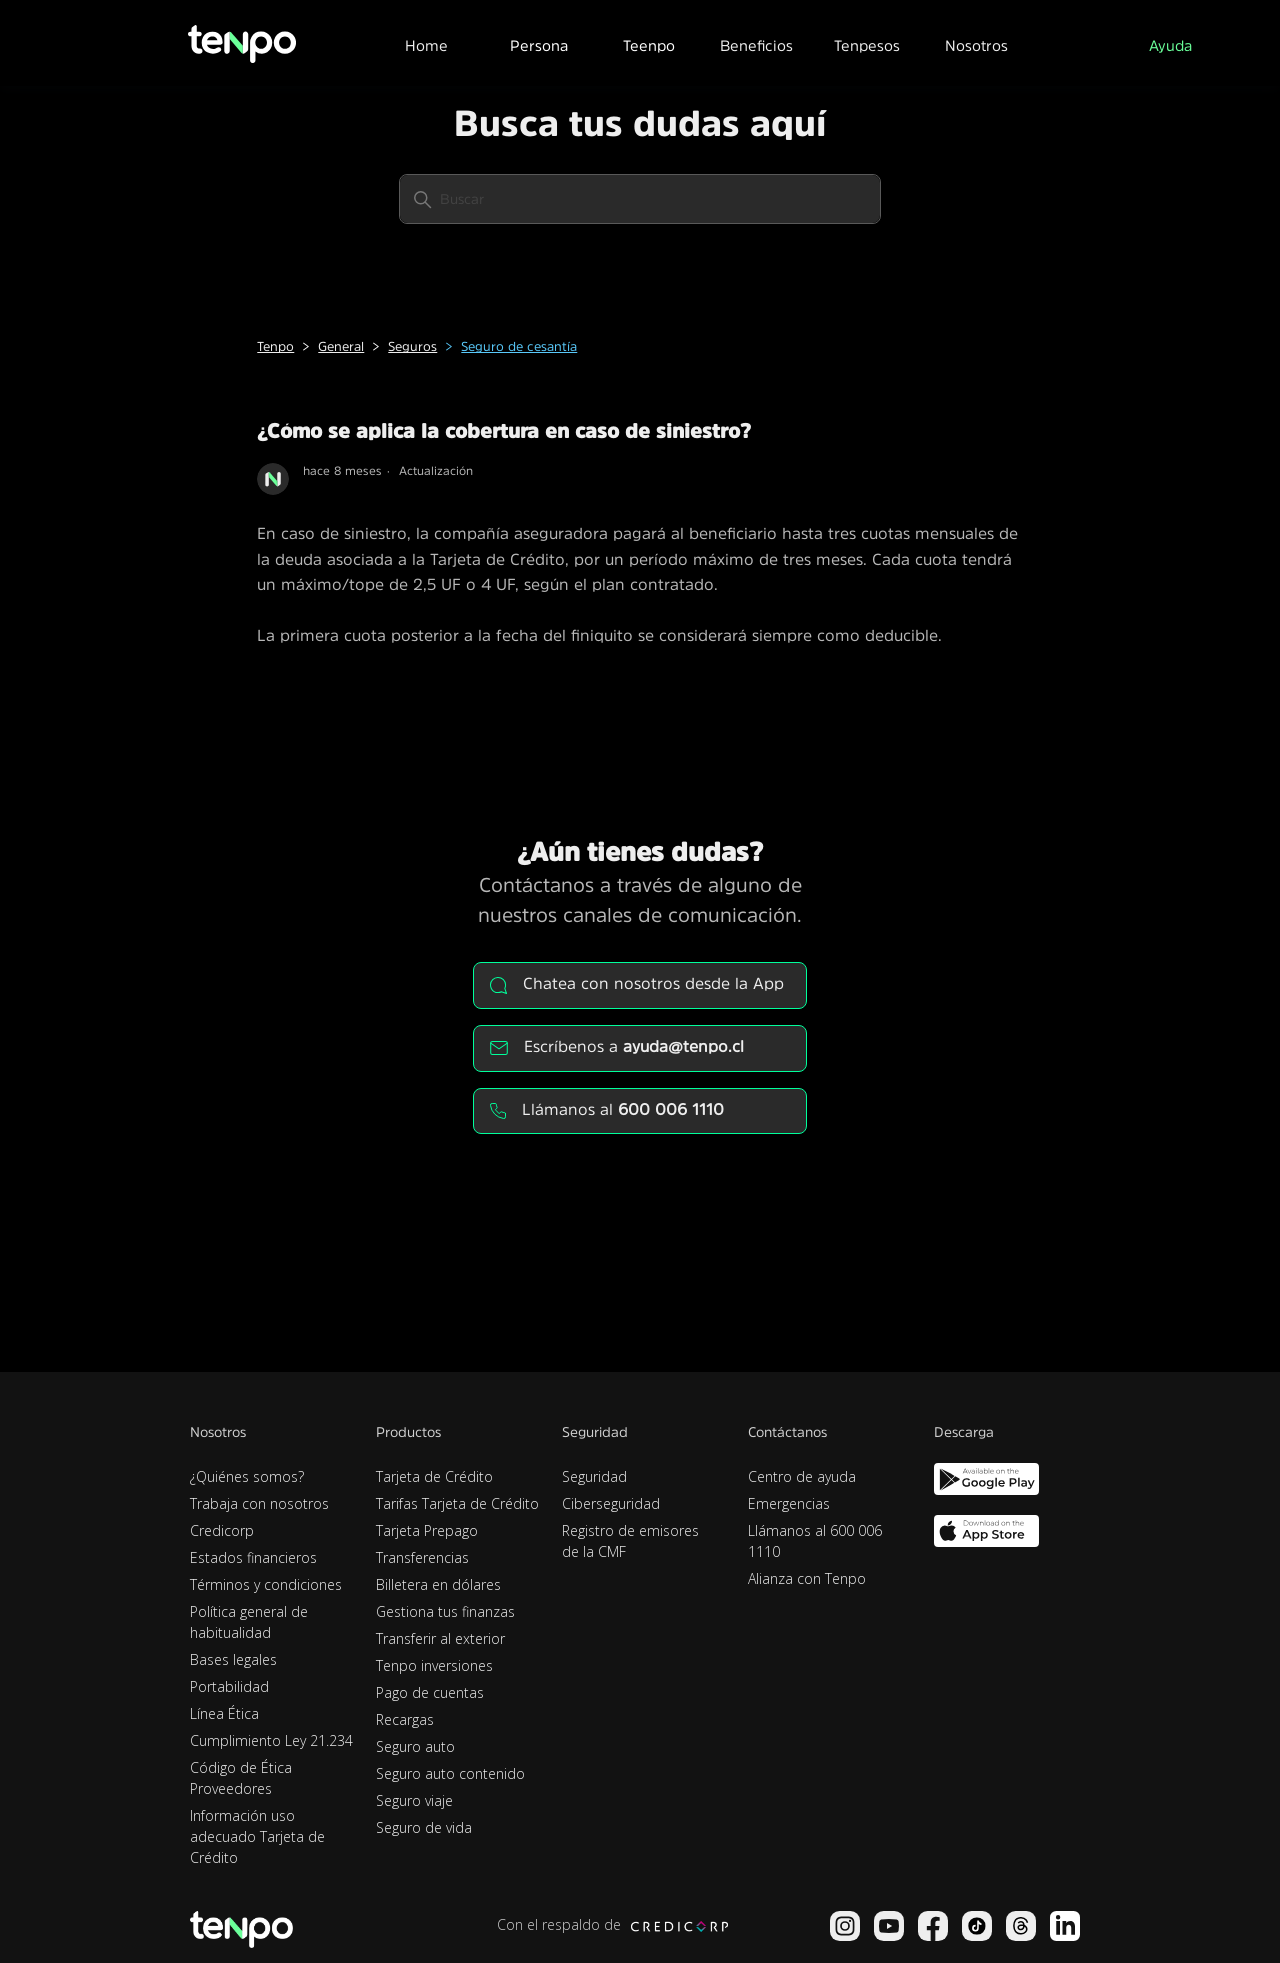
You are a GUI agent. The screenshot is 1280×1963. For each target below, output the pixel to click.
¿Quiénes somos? (247, 1476)
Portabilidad (229, 1686)
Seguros (412, 346)
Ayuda (1170, 45)
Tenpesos (867, 45)
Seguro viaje (414, 1800)
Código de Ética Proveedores (241, 1778)
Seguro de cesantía (519, 346)
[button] (538, 43)
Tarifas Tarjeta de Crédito (457, 1503)
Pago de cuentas (430, 1692)
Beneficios (756, 45)
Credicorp (222, 1530)
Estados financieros (253, 1557)
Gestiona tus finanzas (445, 1611)
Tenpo (275, 346)
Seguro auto (415, 1746)
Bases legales (233, 1659)
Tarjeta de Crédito (434, 1476)
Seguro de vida (424, 1827)
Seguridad (594, 1476)
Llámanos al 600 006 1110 (815, 1541)
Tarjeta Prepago (427, 1530)
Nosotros (976, 45)
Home (426, 45)
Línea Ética (224, 1713)
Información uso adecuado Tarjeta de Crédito (257, 1836)
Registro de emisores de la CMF (630, 1541)
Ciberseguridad (611, 1503)
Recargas (405, 1719)
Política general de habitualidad (249, 1622)
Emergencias (789, 1503)
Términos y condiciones (266, 1584)
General (341, 346)
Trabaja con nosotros (259, 1503)
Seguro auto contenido (450, 1773)
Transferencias (422, 1557)
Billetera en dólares (438, 1584)
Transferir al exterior (440, 1638)
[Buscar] (640, 199)
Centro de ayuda (802, 1476)
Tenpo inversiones (434, 1665)
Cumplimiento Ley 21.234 (271, 1740)
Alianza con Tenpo (807, 1578)
